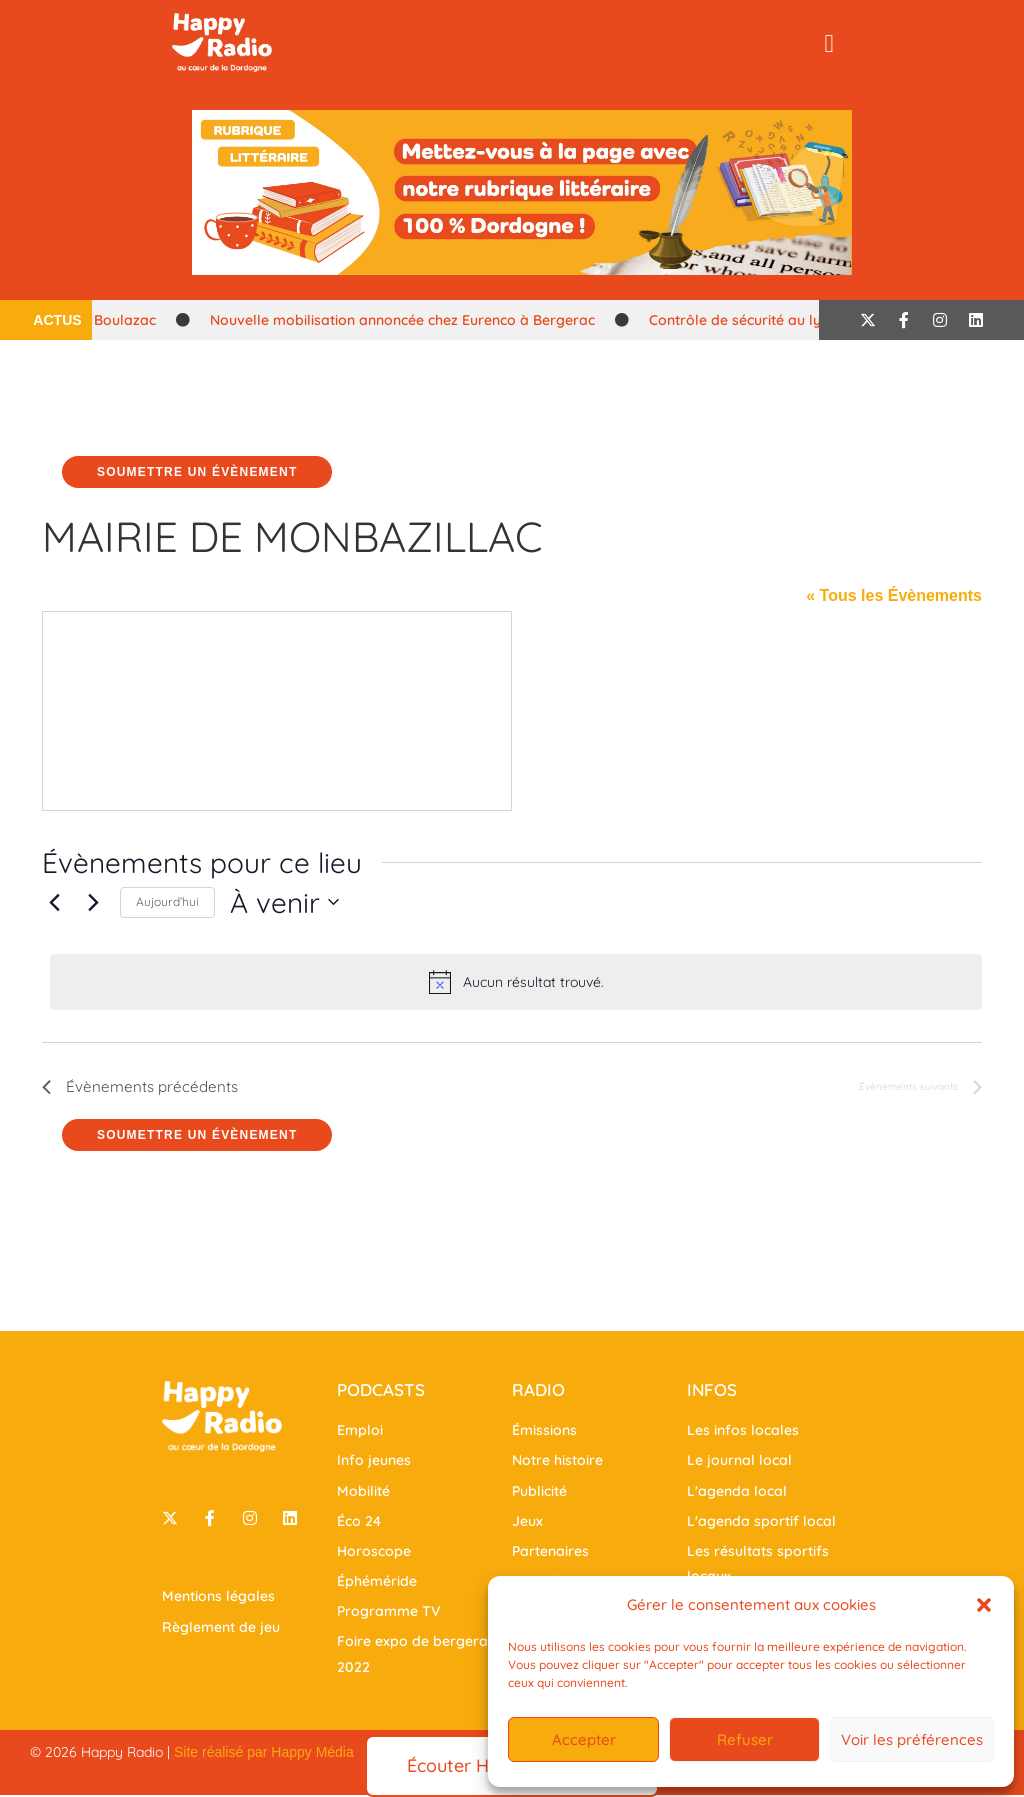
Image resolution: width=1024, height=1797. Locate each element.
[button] (984, 1605)
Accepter (584, 1739)
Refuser (745, 1739)
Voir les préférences (912, 1739)
